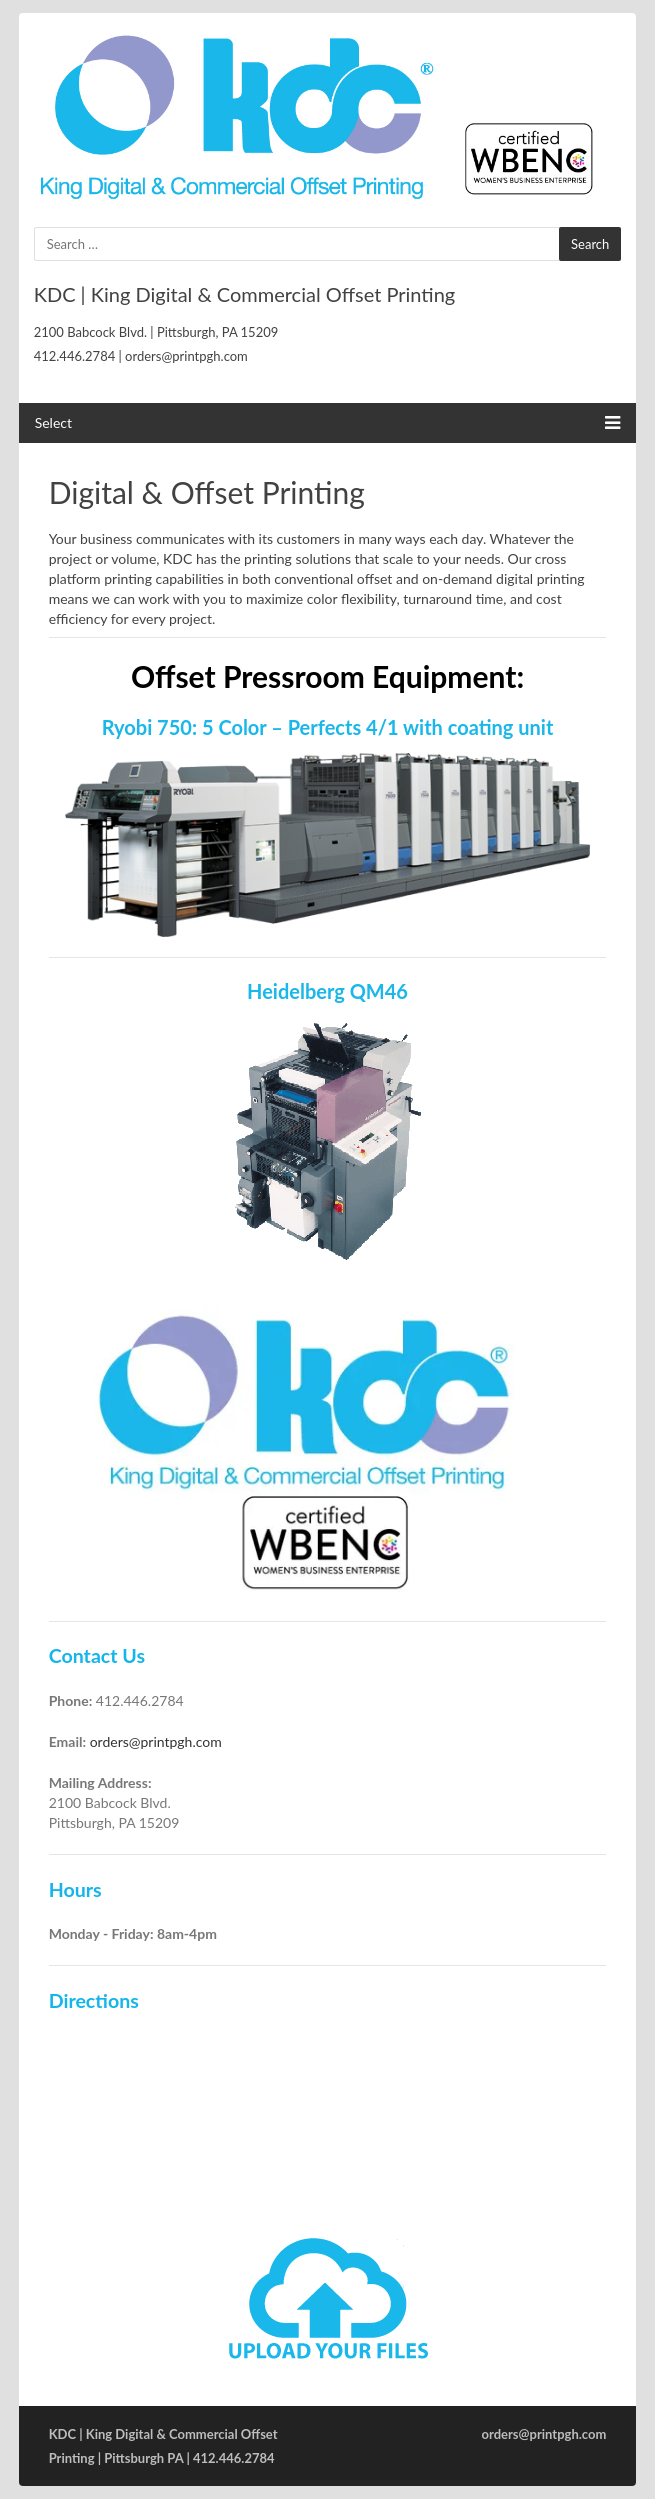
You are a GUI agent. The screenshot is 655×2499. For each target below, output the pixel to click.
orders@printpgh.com (156, 1741)
